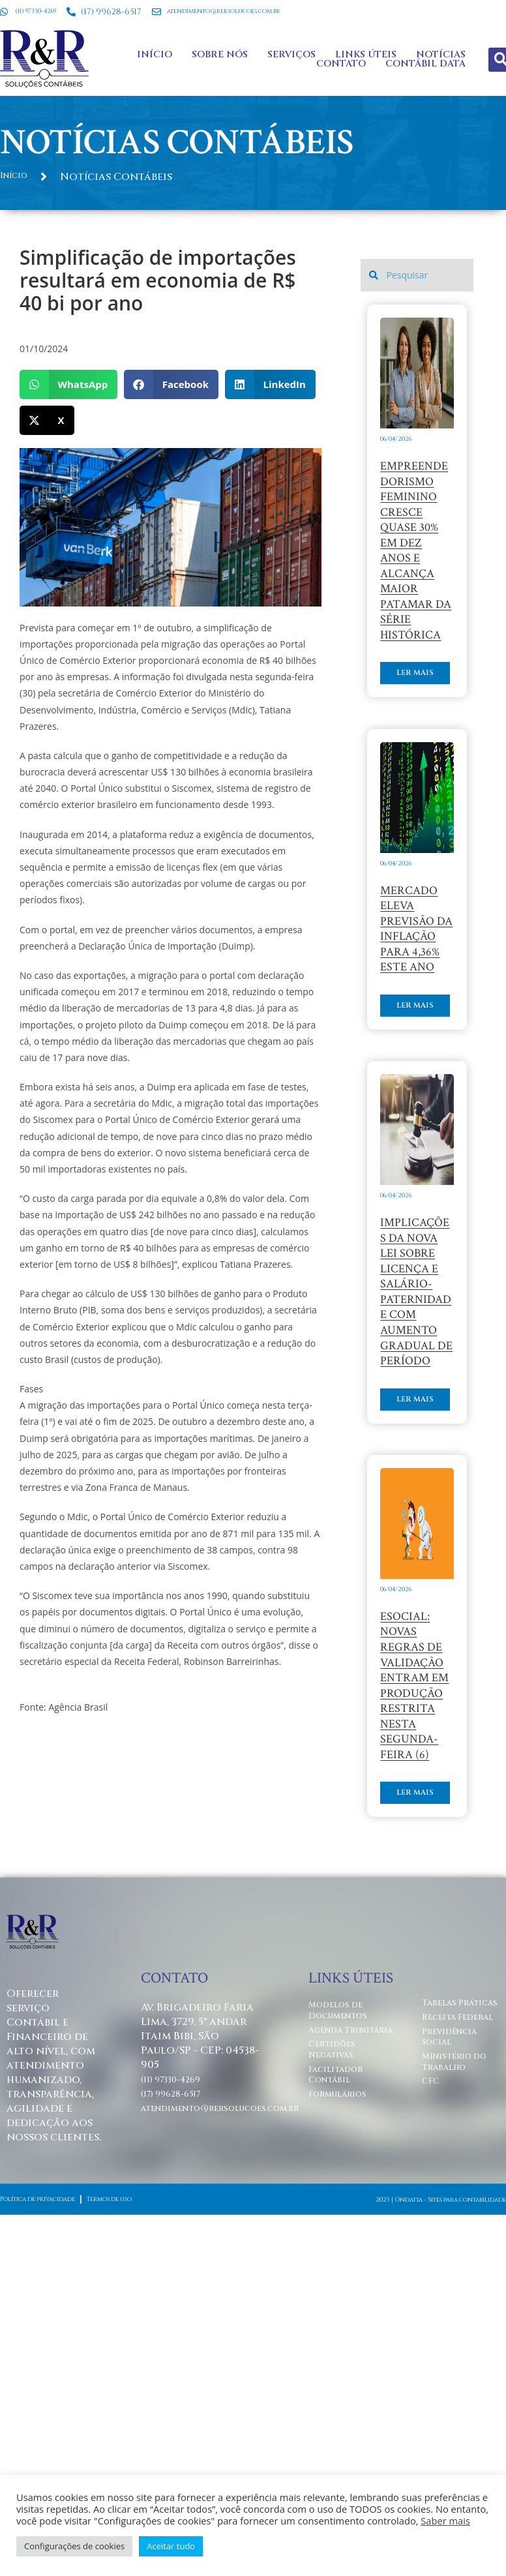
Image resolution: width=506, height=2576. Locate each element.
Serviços (289, 42)
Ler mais (408, 726)
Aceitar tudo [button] (171, 2546)
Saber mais (445, 2520)
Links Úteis (363, 42)
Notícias (439, 42)
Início (152, 42)
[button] (68, 359)
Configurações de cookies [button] (74, 2546)
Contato (339, 51)
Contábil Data (423, 51)
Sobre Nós (218, 42)
